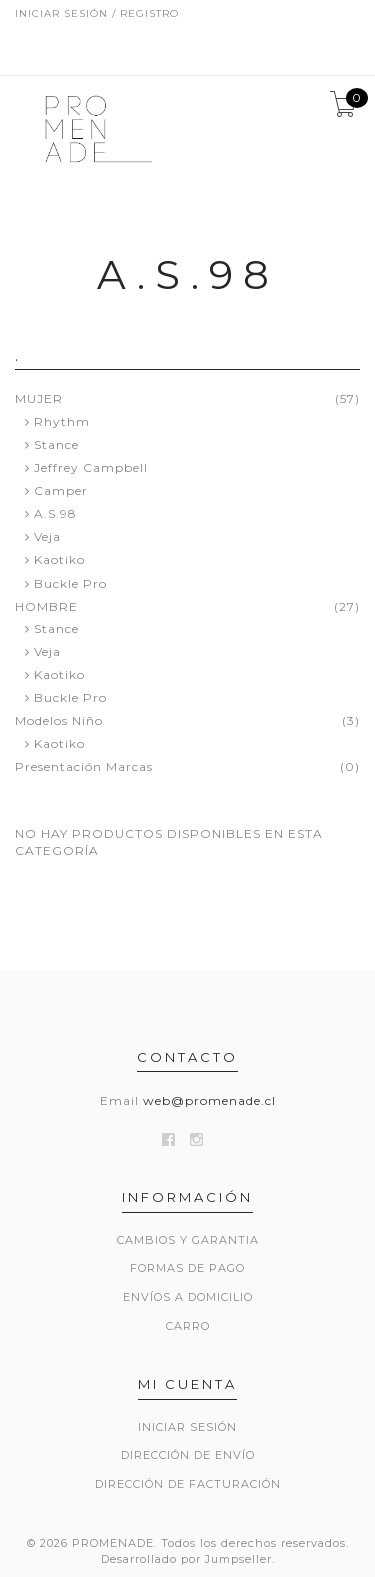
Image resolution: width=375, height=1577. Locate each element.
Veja (47, 536)
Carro (188, 1326)
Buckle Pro (70, 583)
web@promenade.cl (209, 1100)
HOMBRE (46, 607)
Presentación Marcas (84, 767)
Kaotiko (59, 559)
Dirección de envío (188, 1455)
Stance (56, 444)
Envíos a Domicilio (188, 1297)
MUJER (39, 399)
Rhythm (62, 421)
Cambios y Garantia (188, 1240)
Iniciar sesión (187, 1427)
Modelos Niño (59, 721)
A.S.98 (55, 513)
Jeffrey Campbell (91, 467)
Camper (61, 490)
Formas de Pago (187, 1268)
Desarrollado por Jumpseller (186, 1559)
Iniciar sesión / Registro (97, 13)
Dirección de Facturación (188, 1484)
